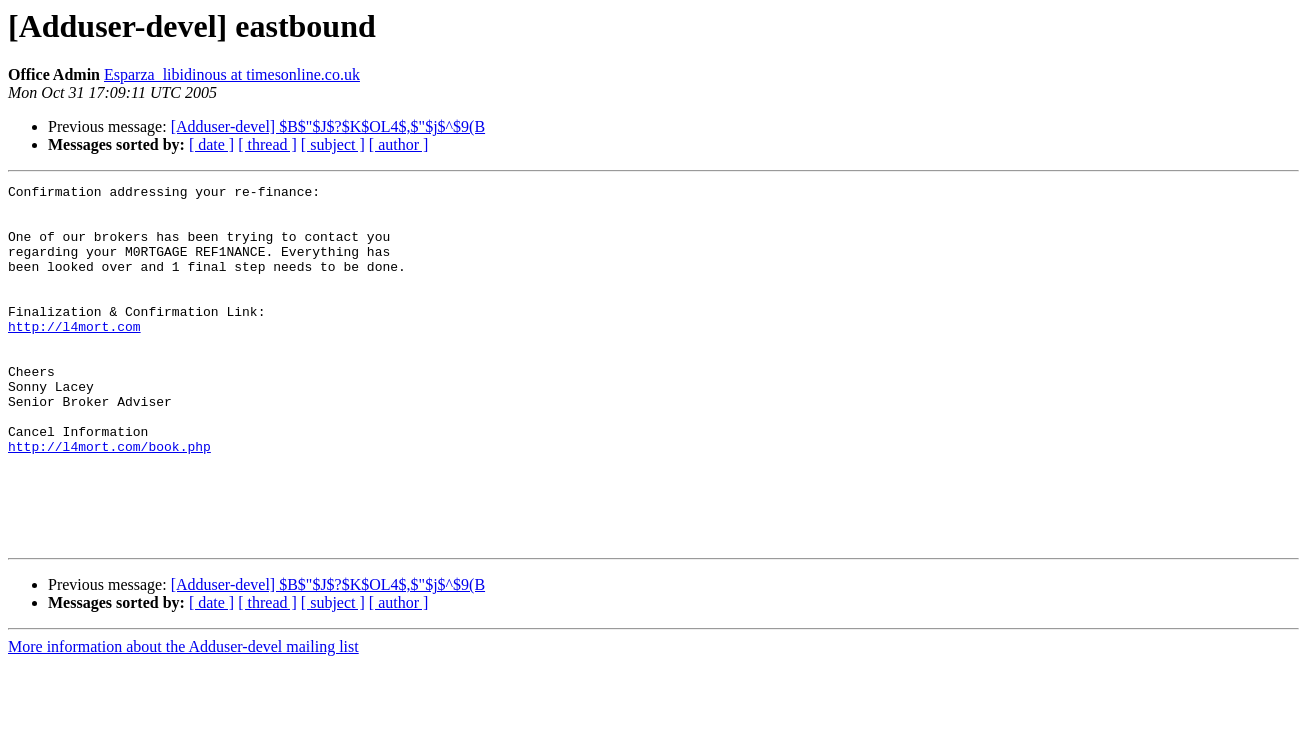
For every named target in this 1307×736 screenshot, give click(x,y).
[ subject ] (333, 144)
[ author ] (399, 144)
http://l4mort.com (74, 356)
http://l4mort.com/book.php (109, 500)
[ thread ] (267, 144)
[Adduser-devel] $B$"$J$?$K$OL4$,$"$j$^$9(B (328, 126)
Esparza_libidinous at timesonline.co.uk (232, 74)
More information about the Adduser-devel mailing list (183, 718)
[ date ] (211, 144)
